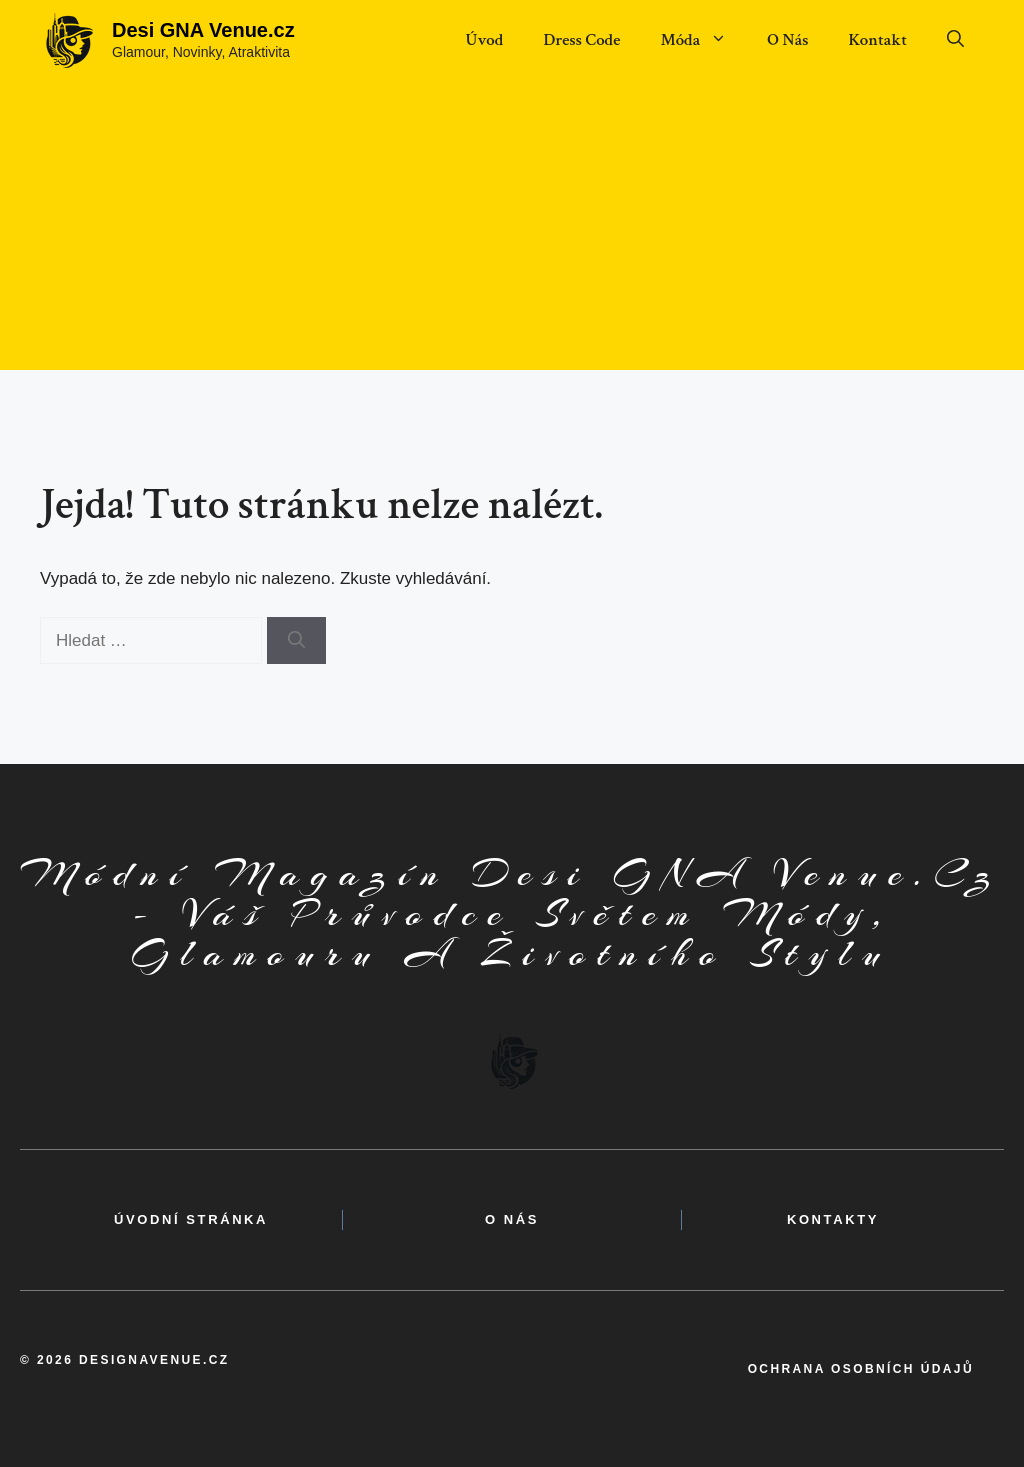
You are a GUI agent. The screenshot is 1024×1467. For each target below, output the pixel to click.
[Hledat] (296, 641)
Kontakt (877, 40)
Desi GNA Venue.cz (203, 30)
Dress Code (581, 40)
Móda (703, 40)
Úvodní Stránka (191, 1219)
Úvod (484, 40)
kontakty (833, 1219)
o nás (512, 1219)
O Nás (787, 40)
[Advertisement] (512, 230)
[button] (955, 40)
